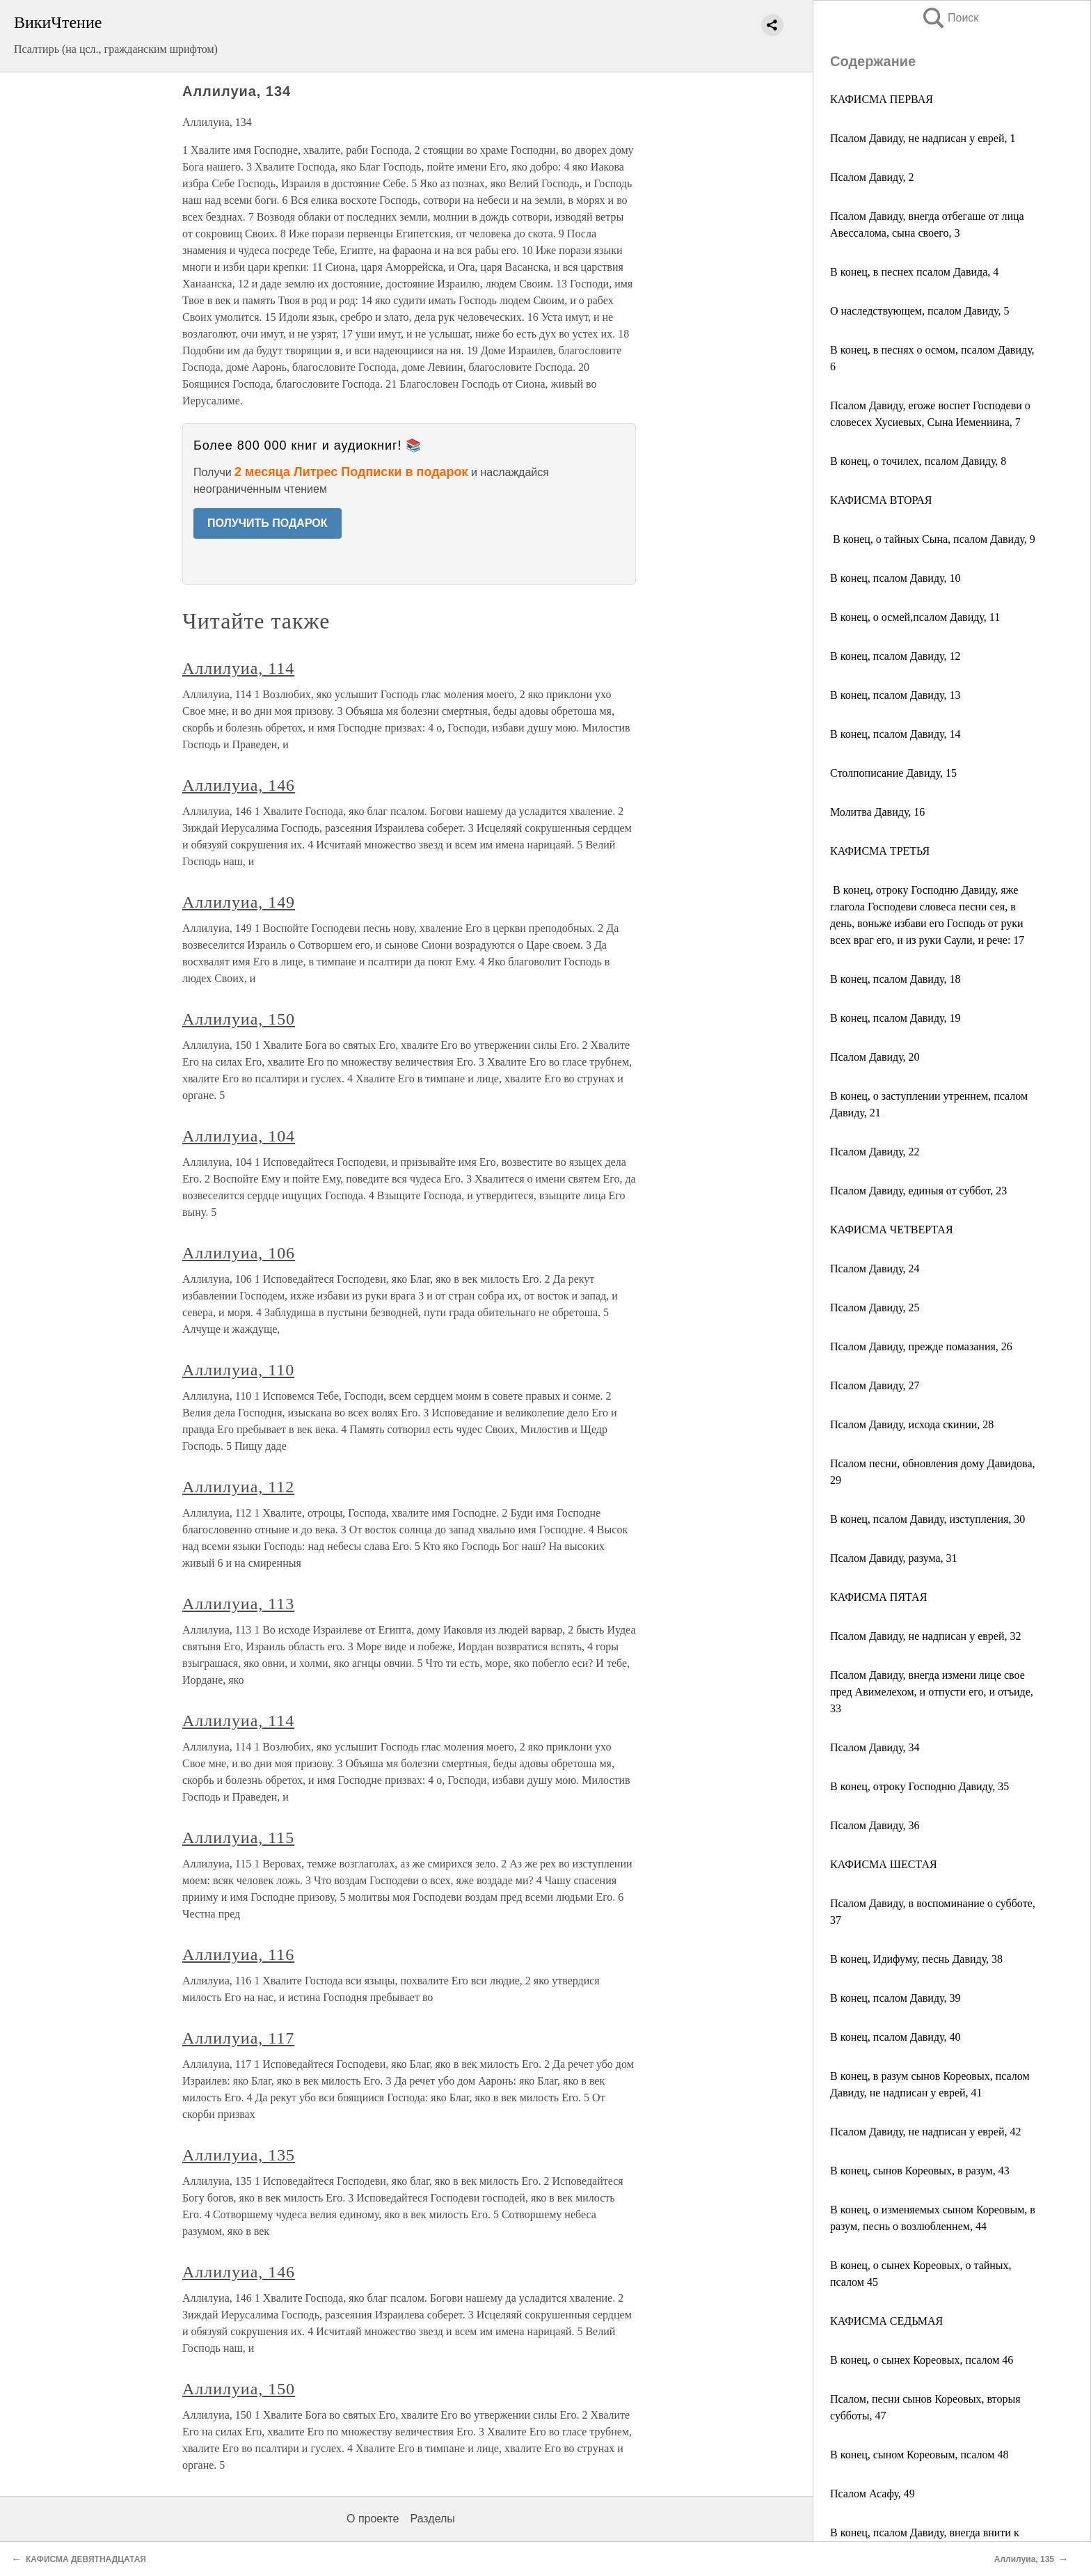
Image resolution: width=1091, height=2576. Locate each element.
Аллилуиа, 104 (238, 1136)
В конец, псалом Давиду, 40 (895, 2037)
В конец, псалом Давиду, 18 (895, 979)
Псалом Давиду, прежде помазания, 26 (921, 1346)
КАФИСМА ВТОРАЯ (881, 500)
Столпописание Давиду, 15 (893, 773)
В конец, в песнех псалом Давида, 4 (914, 272)
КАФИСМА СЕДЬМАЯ (886, 2321)
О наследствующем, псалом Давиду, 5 (920, 311)
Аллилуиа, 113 (238, 1604)
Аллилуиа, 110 (238, 1370)
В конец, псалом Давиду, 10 (895, 578)
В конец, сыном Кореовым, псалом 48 (919, 2454)
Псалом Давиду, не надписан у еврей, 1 (922, 138)
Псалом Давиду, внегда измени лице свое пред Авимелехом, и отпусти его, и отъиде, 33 (931, 1691)
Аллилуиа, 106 (238, 1253)
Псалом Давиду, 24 (875, 1268)
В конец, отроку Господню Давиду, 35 (919, 1786)
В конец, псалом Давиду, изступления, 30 (927, 1519)
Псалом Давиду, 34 (875, 1747)
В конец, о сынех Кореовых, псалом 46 (921, 2360)
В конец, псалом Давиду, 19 (895, 1018)
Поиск (950, 18)
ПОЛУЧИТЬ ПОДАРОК (267, 523)
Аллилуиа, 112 (238, 1487)
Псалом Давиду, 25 (875, 1307)
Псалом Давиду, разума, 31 (893, 1558)
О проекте (373, 2518)
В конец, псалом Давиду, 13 (895, 695)
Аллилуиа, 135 (238, 2155)
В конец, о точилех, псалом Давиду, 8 (918, 461)
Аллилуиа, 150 (238, 1019)
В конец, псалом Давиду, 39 (895, 1998)
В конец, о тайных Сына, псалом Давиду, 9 (932, 539)
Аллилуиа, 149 (238, 902)
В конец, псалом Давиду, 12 (895, 656)
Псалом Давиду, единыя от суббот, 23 (918, 1190)
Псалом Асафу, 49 (872, 2493)
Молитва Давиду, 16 (877, 812)
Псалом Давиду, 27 (875, 1385)
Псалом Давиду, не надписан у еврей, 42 (925, 2132)
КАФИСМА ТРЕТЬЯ (880, 851)
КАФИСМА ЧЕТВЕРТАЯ (891, 1229)
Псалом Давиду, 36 (875, 1825)
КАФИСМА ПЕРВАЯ (883, 99)
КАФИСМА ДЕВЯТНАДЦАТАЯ (86, 2559)
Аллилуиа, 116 (238, 1954)
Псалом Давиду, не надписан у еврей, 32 (925, 1636)
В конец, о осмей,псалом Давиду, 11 (915, 617)
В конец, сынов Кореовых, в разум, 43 (920, 2170)
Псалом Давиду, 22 (875, 1151)
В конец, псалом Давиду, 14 (895, 734)
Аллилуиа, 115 (238, 1837)
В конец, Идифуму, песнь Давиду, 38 (916, 1959)
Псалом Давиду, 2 (872, 177)
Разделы (432, 2518)
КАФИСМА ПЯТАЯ (878, 1597)
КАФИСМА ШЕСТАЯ (883, 1864)
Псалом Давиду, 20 (875, 1057)
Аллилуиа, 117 (238, 2038)
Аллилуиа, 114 (238, 668)
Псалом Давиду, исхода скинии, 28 (912, 1424)
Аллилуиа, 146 (238, 785)
